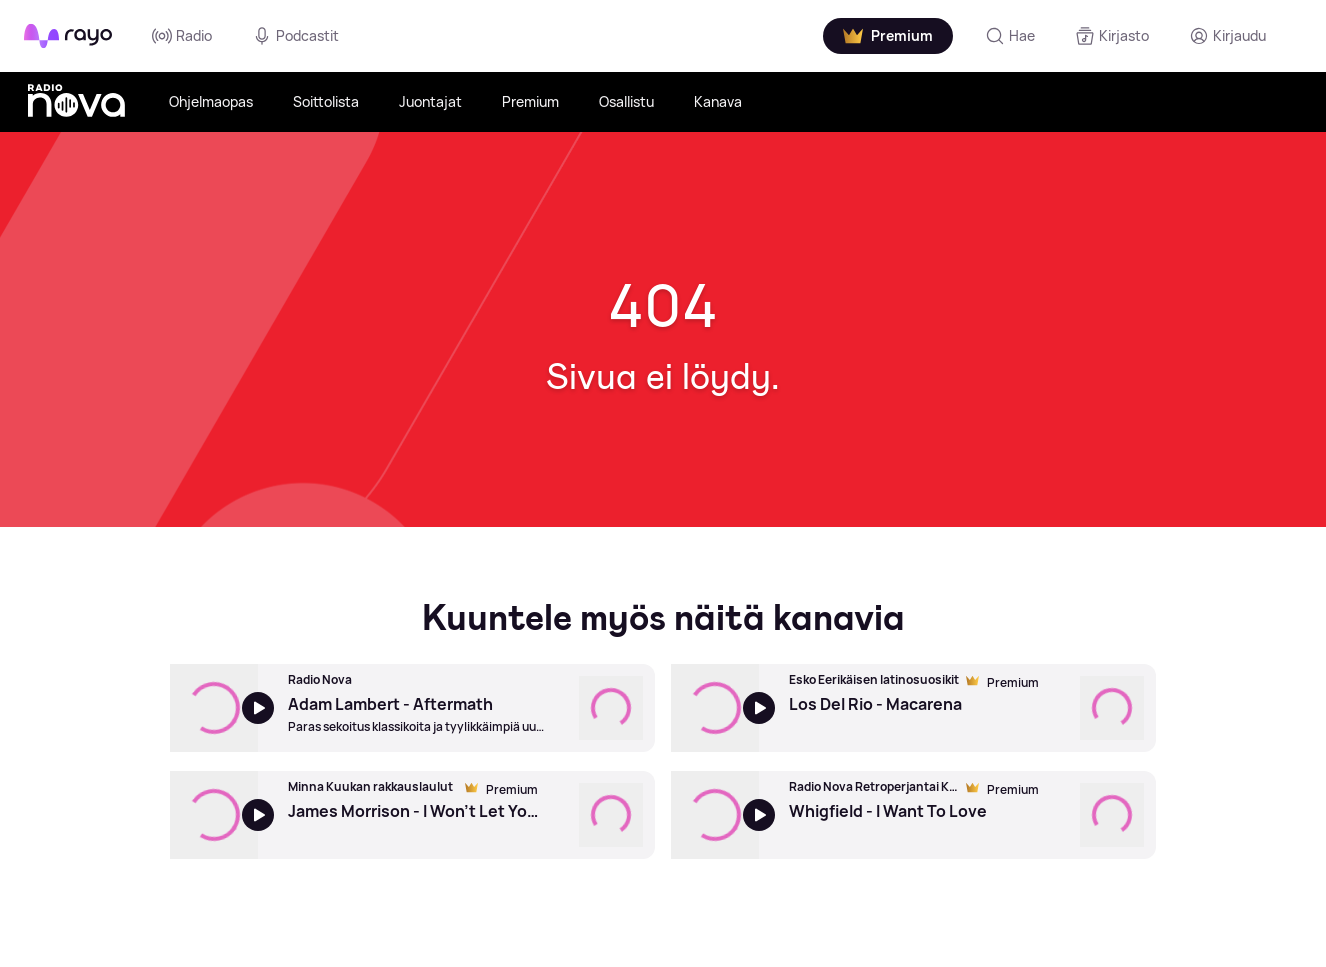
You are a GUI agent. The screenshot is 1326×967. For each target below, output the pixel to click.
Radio (182, 36)
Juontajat (430, 101)
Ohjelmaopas (211, 101)
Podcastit (295, 36)
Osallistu (626, 101)
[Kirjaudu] (1227, 36)
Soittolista (326, 101)
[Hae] (1010, 36)
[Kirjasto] (1112, 36)
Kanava (718, 101)
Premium (530, 101)
